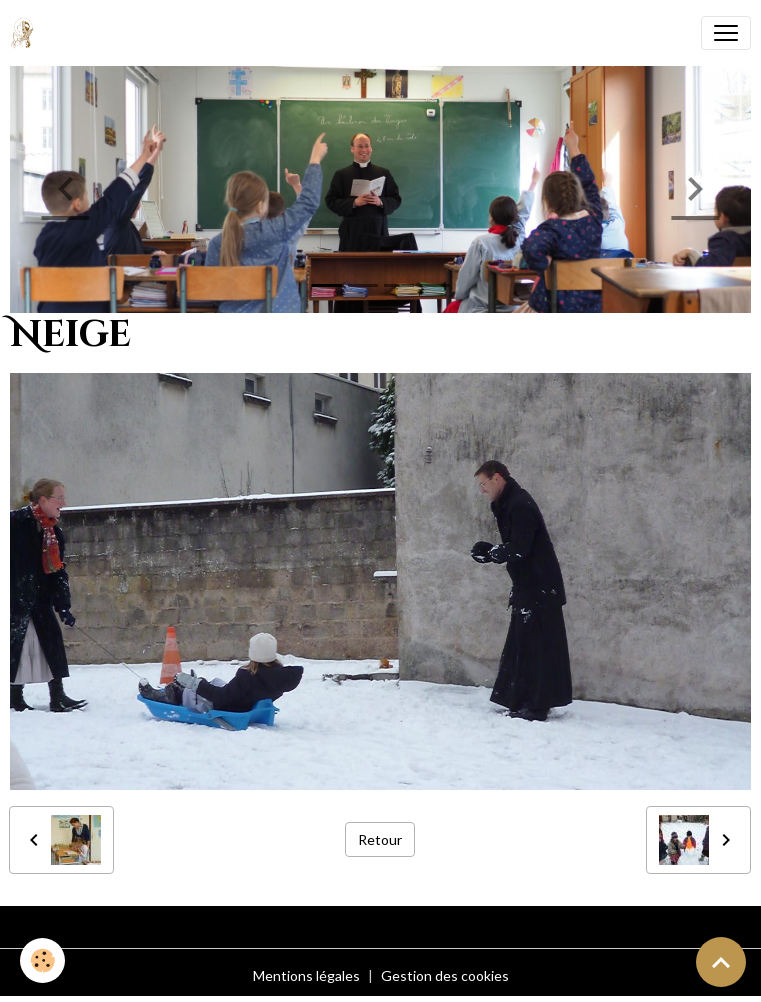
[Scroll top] (721, 962)
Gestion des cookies (445, 975)
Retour (380, 839)
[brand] (26, 33)
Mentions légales (306, 975)
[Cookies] (42, 960)
